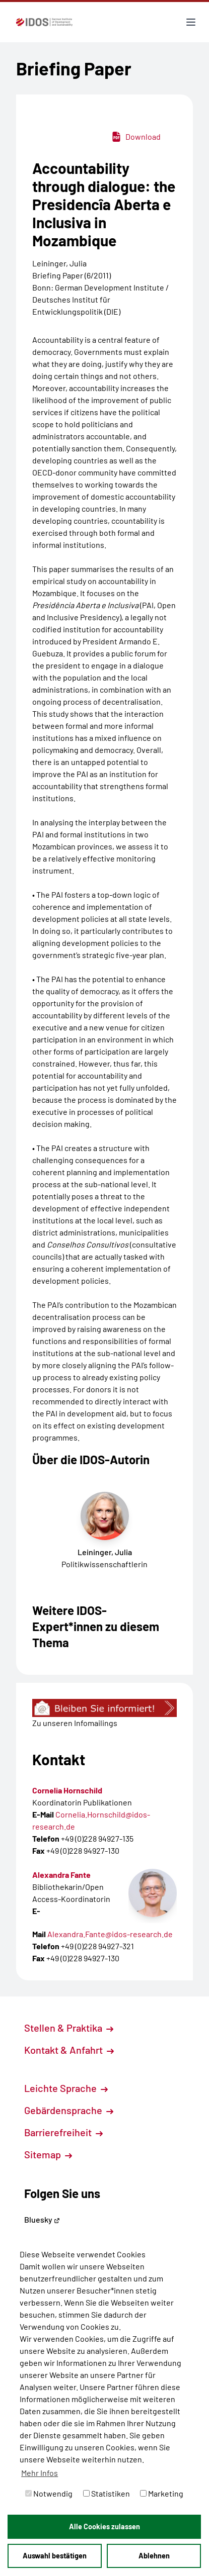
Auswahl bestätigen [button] (55, 2555)
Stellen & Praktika (68, 2028)
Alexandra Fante (61, 1874)
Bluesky (42, 2219)
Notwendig (49, 2493)
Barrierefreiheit (63, 2132)
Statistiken (106, 2493)
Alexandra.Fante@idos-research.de (110, 1934)
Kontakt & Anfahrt (69, 2050)
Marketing (161, 2493)
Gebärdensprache (68, 2110)
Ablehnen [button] (154, 2555)
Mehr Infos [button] (39, 2472)
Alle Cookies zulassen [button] (104, 2526)
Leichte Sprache (66, 2088)
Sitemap (48, 2154)
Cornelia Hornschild (67, 1790)
